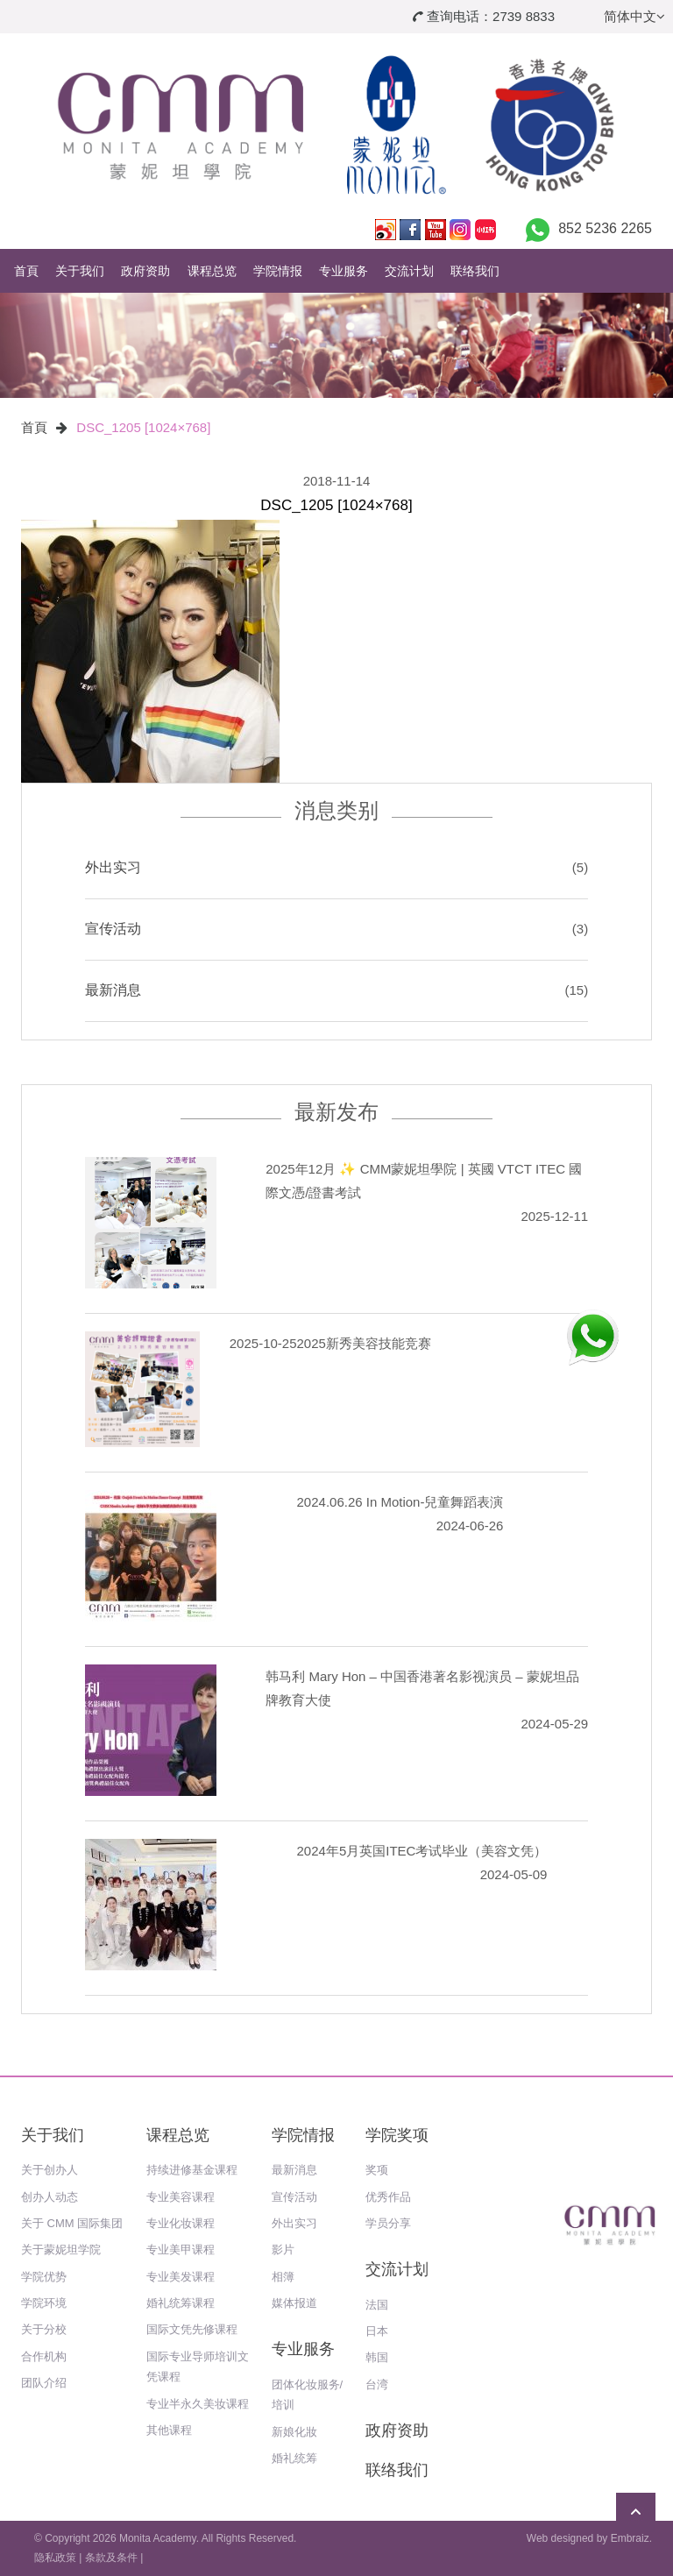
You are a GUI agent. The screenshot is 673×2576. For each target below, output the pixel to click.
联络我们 (474, 271)
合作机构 (44, 2356)
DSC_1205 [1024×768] (143, 427)
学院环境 (44, 2303)
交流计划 (409, 271)
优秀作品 (388, 2196)
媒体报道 (294, 2303)
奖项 (376, 2169)
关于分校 (44, 2329)
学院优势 (44, 2276)
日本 (376, 2331)
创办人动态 (49, 2196)
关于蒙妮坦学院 (61, 2249)
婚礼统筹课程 (180, 2303)
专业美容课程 (180, 2196)
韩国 (376, 2357)
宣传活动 (113, 928)
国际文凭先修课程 (191, 2329)
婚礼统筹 (294, 2458)
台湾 (376, 2384)
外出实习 (113, 867)
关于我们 (79, 271)
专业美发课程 (180, 2276)
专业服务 (343, 271)
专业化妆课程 (180, 2223)
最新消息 (113, 990)
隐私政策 (55, 2557)
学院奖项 (397, 2135)
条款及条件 (111, 2557)
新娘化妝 (294, 2431)
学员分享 (388, 2223)
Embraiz (630, 2538)
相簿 (283, 2276)
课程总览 (212, 271)
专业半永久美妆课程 (197, 2403)
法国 (376, 2304)
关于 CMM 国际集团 (72, 2223)
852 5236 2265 (605, 228)
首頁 (26, 271)
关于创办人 (49, 2169)
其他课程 (169, 2430)
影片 (283, 2249)
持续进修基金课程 (191, 2169)
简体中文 (634, 16)
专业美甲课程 (180, 2249)
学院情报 (277, 271)
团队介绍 (44, 2382)
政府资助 (145, 271)
